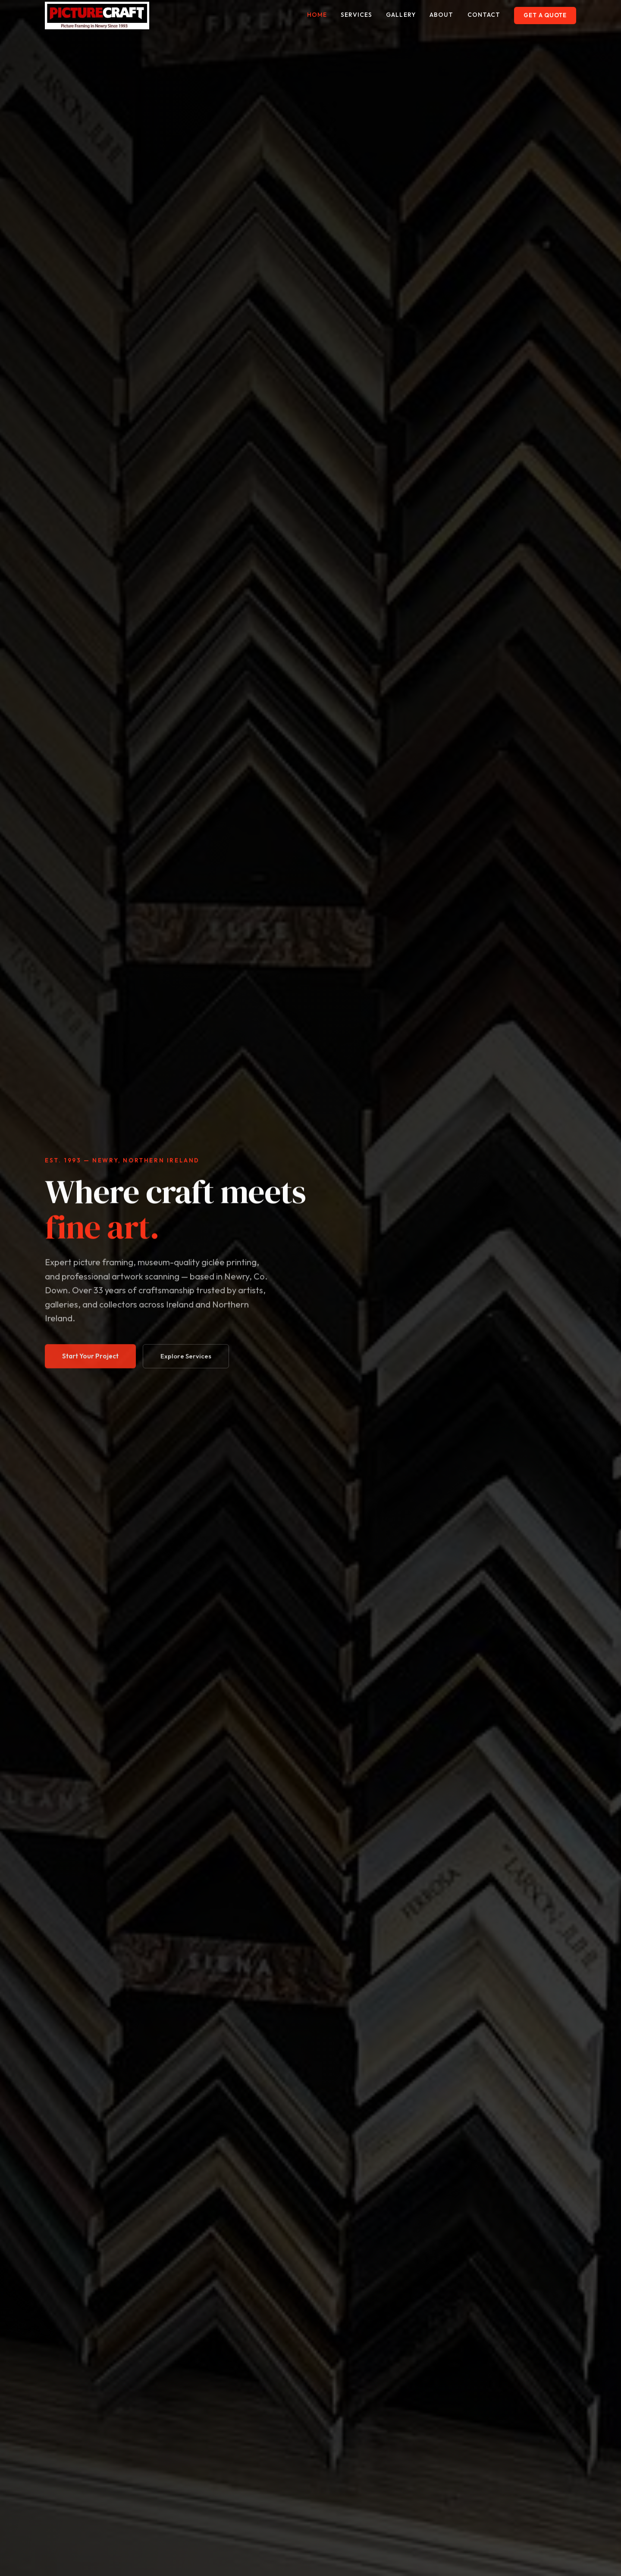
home (317, 15)
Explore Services (185, 1366)
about (442, 15)
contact (484, 15)
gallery (401, 15)
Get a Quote (545, 15)
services (356, 15)
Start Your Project (90, 1366)
